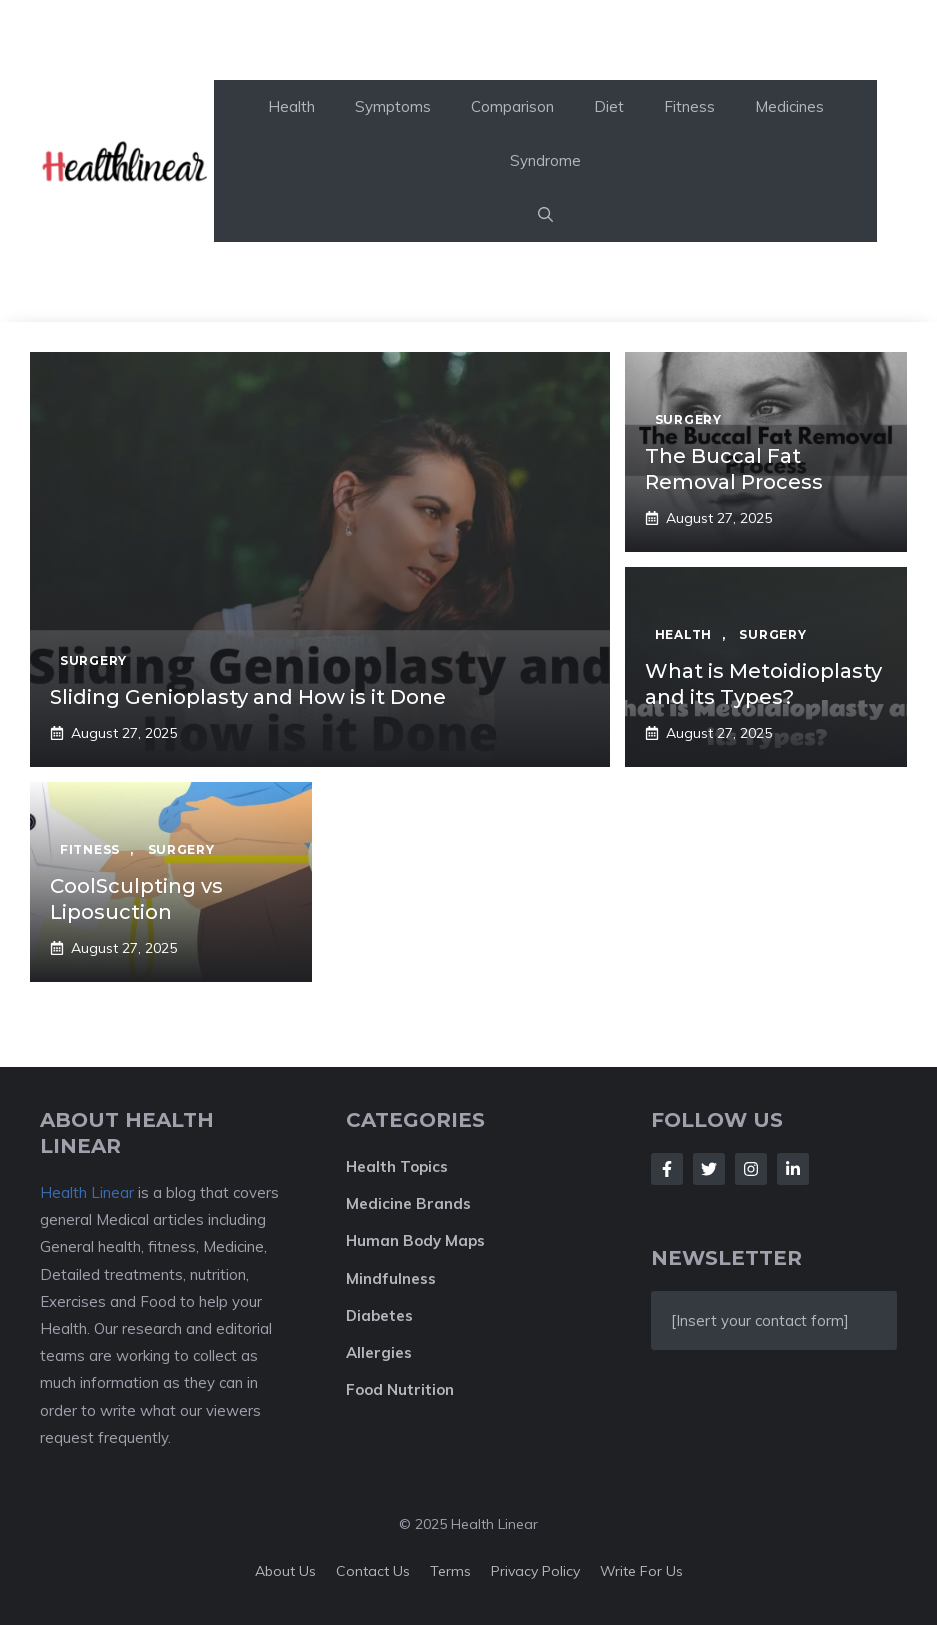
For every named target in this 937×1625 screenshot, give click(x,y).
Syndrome (545, 160)
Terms (450, 1571)
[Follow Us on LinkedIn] (793, 1169)
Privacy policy (535, 1571)
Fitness (689, 106)
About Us (285, 1571)
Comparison (512, 106)
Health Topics (397, 1166)
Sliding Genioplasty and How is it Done (248, 697)
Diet (609, 106)
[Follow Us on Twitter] (709, 1169)
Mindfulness (391, 1278)
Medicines (789, 106)
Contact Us (373, 1571)
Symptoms (393, 106)
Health (291, 106)
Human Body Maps (415, 1240)
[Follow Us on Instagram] (751, 1169)
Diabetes (379, 1315)
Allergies (379, 1352)
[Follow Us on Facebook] (667, 1169)
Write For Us (641, 1571)
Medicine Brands (408, 1203)
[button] (545, 215)
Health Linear (87, 1192)
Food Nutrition (400, 1389)
